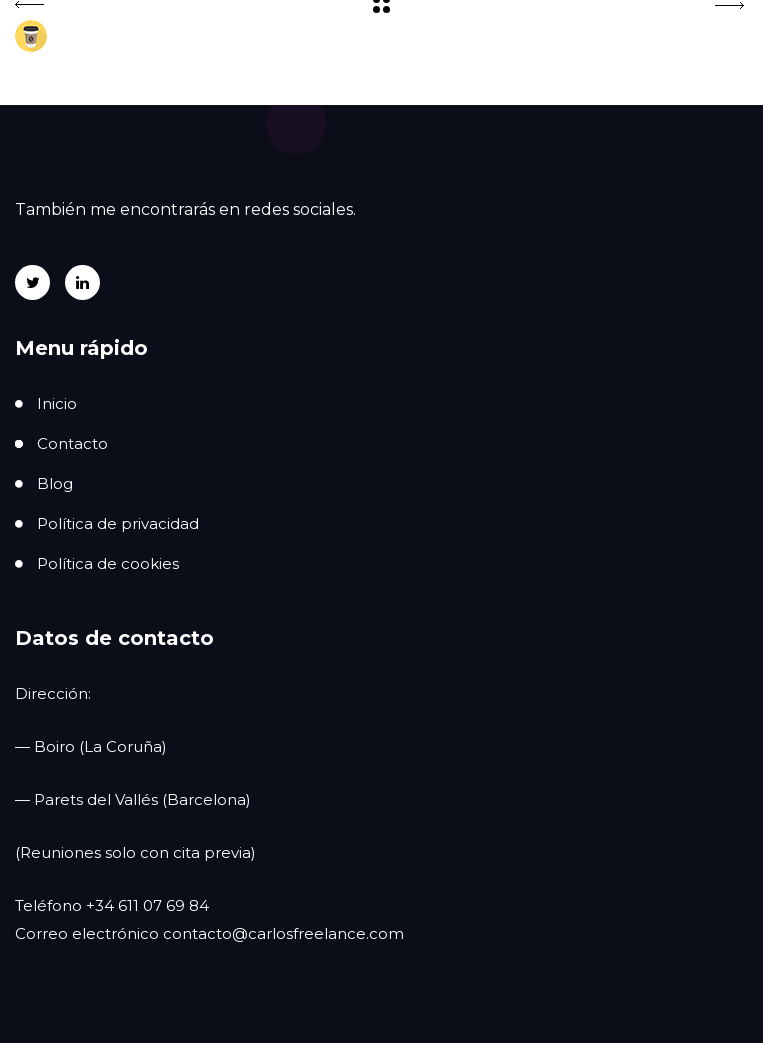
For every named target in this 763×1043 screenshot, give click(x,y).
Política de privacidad (118, 523)
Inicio (57, 403)
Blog (55, 483)
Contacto (72, 443)
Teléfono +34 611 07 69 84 (112, 905)
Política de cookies (108, 563)
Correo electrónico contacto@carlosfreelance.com (209, 933)
